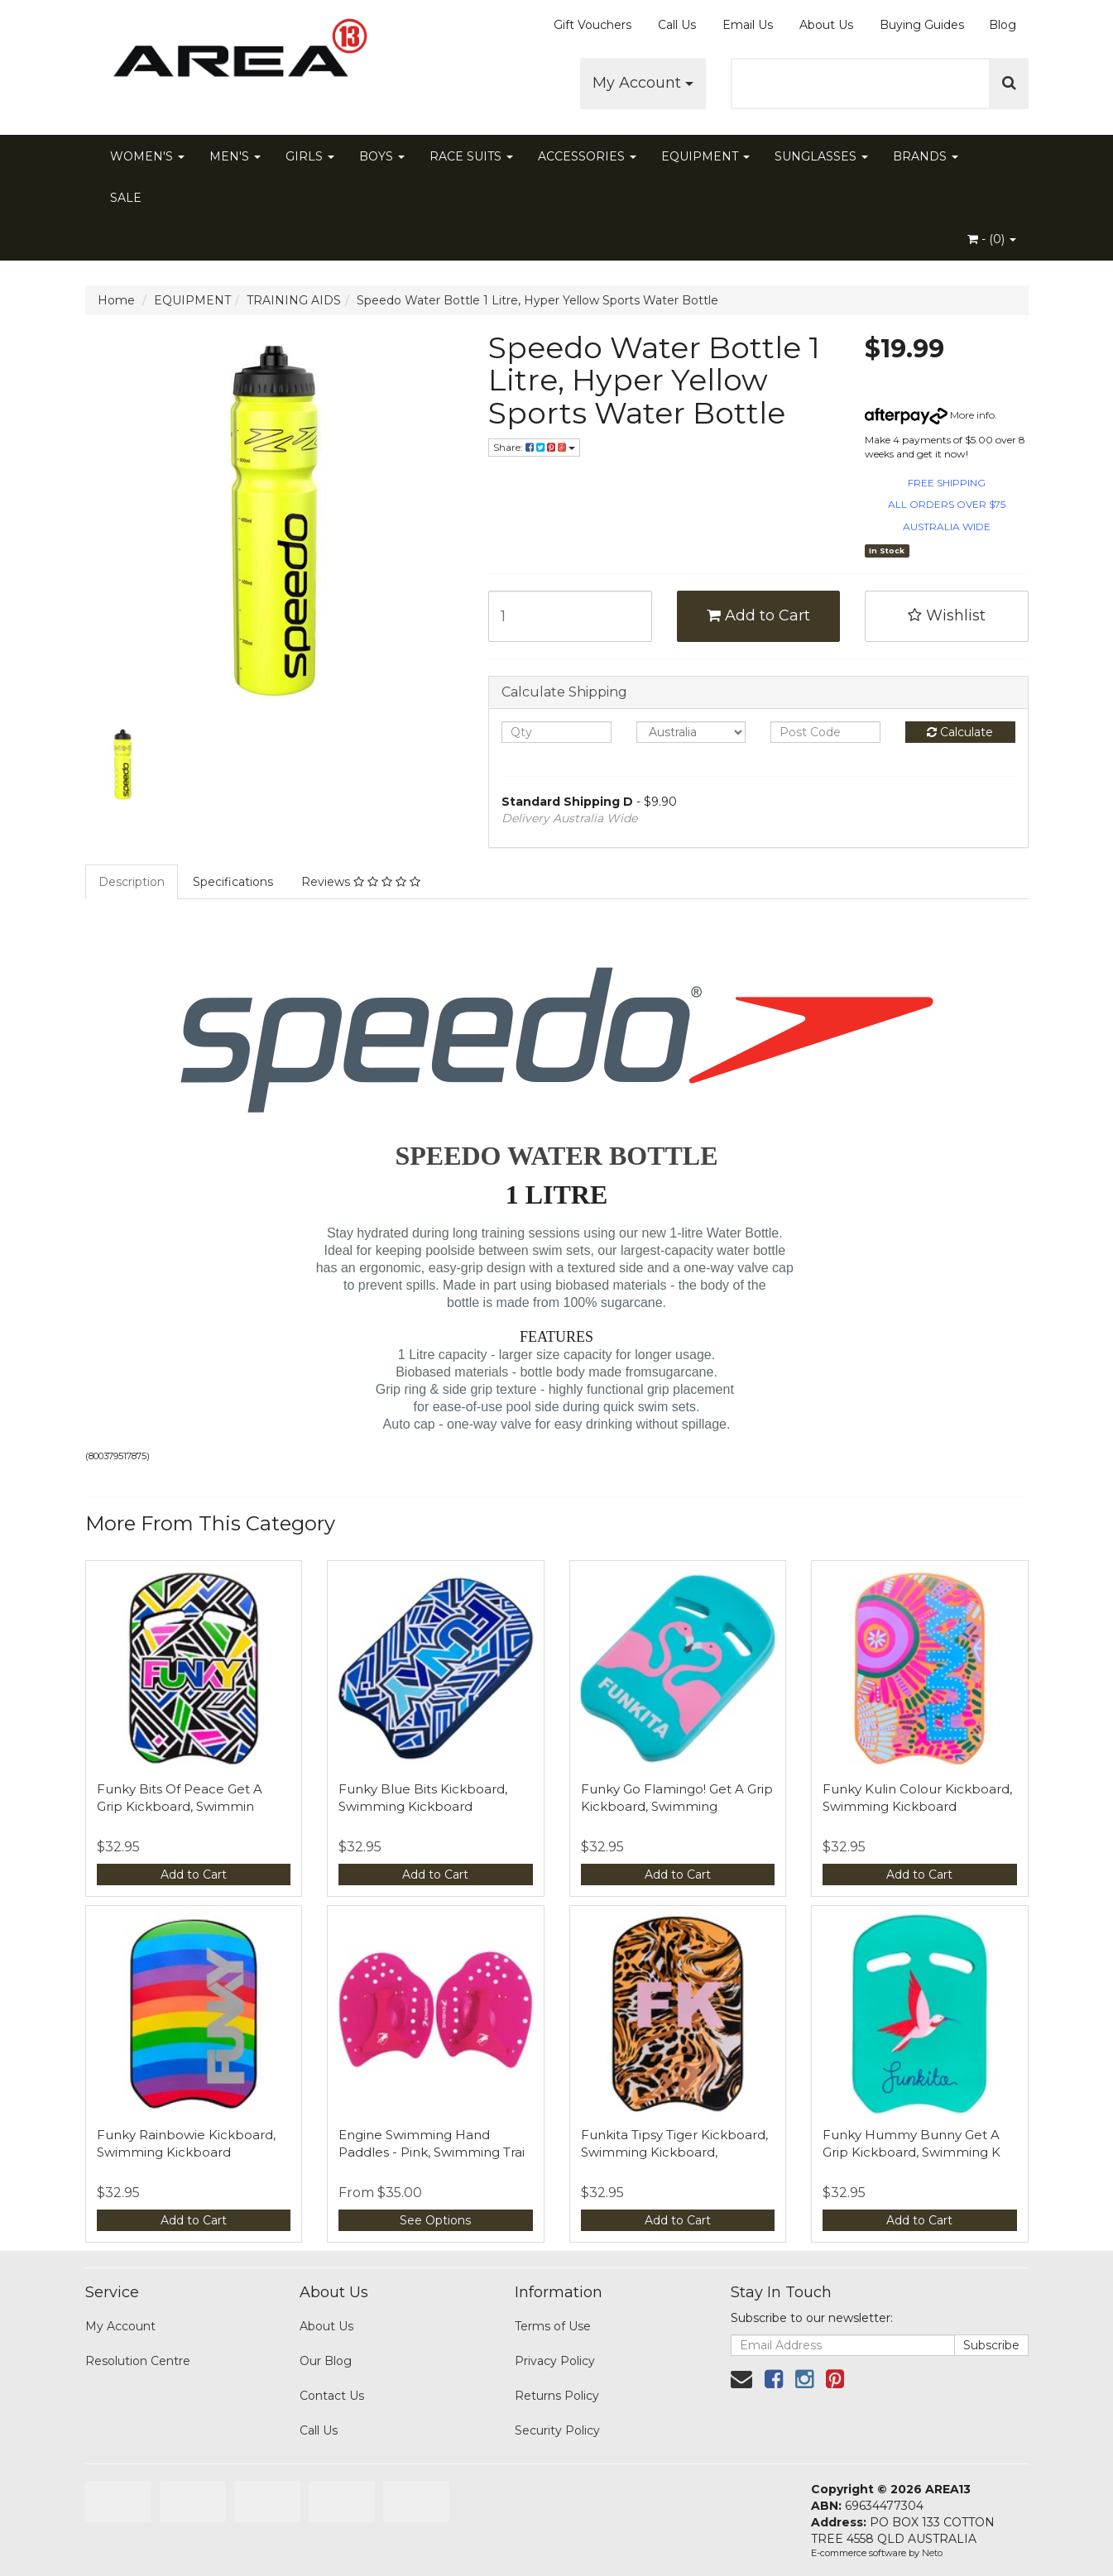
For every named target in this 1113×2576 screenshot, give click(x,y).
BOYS (382, 156)
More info (930, 415)
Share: (534, 447)
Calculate (960, 732)
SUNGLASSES (821, 156)
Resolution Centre (137, 2360)
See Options (435, 2220)
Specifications (233, 881)
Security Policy (557, 2430)
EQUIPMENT (705, 156)
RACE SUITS (471, 156)
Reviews (360, 881)
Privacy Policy (555, 2360)
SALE (126, 197)
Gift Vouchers (592, 24)
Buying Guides (922, 24)
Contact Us (332, 2395)
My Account (642, 83)
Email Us (747, 24)
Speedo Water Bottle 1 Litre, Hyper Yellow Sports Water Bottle (537, 300)
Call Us (677, 24)
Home (116, 300)
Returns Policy (557, 2395)
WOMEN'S (147, 156)
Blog (1002, 24)
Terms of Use (553, 2326)
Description (131, 881)
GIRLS (309, 156)
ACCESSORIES (587, 156)
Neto (932, 2553)
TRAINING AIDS (294, 300)
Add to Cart (758, 615)
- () (991, 239)
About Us (826, 24)
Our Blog (326, 2360)
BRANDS (925, 156)
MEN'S (235, 156)
